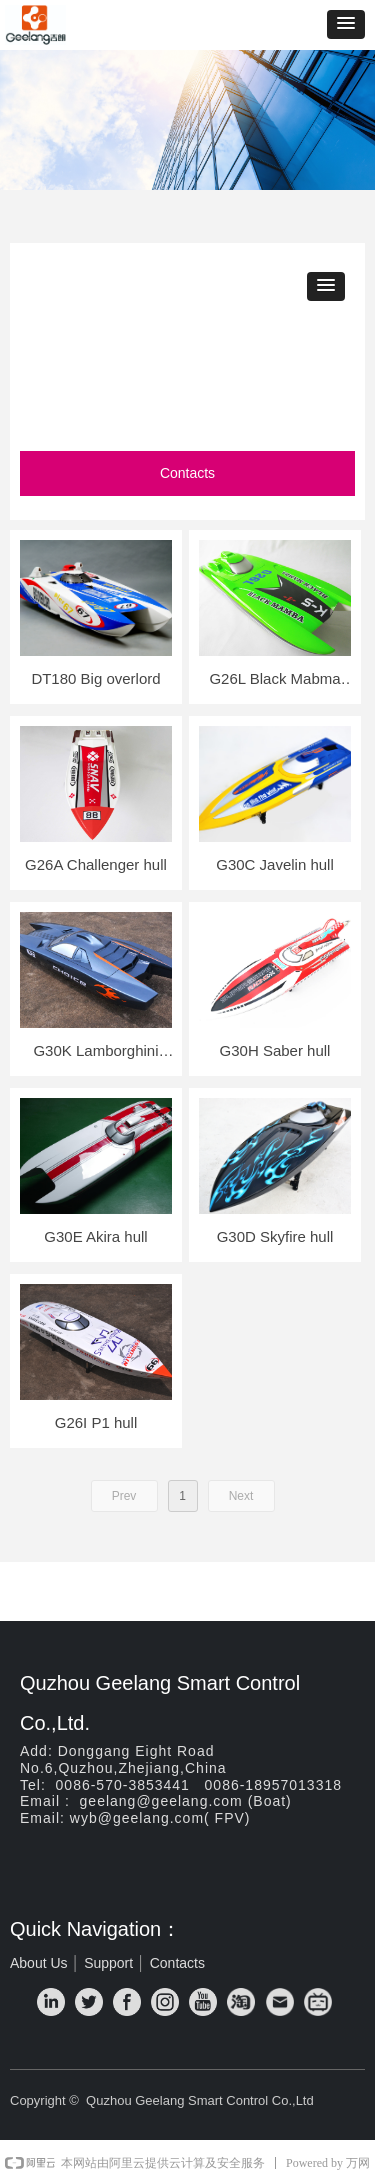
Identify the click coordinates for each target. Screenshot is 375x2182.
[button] (346, 24)
